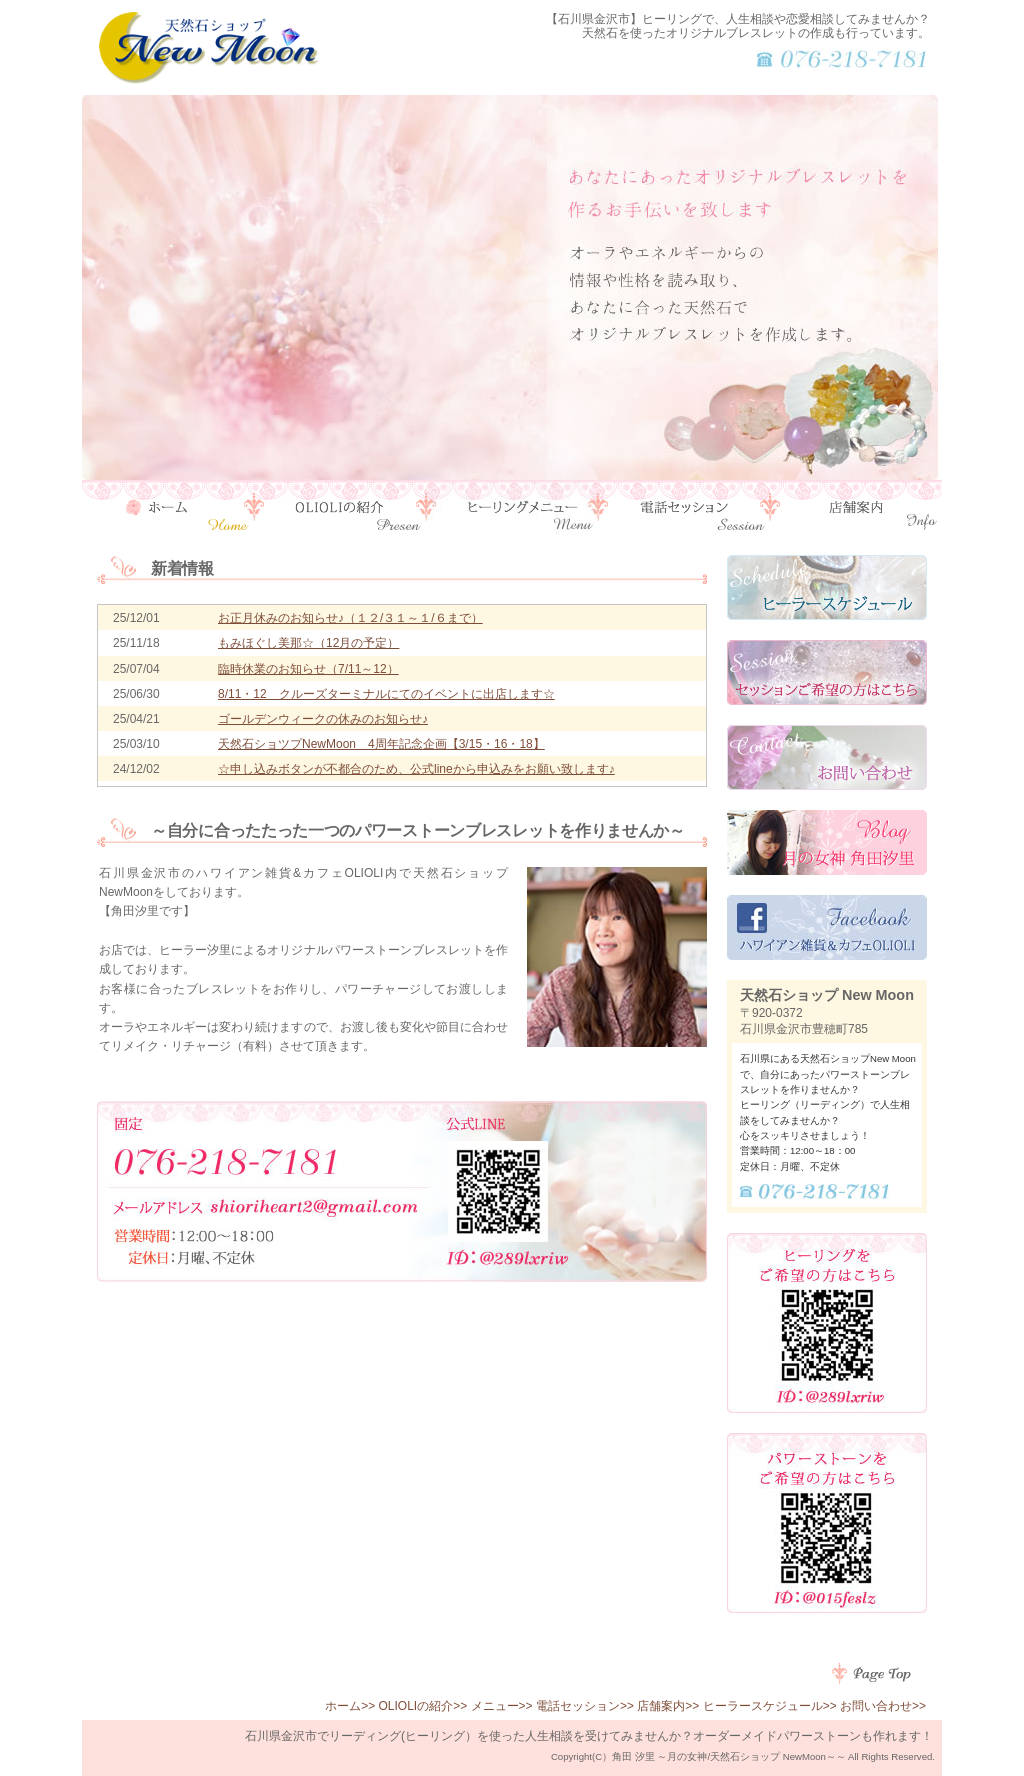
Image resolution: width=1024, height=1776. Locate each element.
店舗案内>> (668, 1706)
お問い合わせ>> (883, 1706)
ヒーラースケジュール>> (770, 1706)
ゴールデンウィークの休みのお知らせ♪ (323, 719)
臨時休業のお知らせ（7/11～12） (308, 669)
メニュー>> (502, 1706)
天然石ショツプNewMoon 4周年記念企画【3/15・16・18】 (381, 744)
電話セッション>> (585, 1706)
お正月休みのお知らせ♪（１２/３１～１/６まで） (350, 618)
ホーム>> (350, 1706)
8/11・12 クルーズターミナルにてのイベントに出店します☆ (386, 694)
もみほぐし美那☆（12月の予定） (308, 643)
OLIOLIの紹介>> (423, 1706)
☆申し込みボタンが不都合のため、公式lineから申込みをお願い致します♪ (416, 769)
